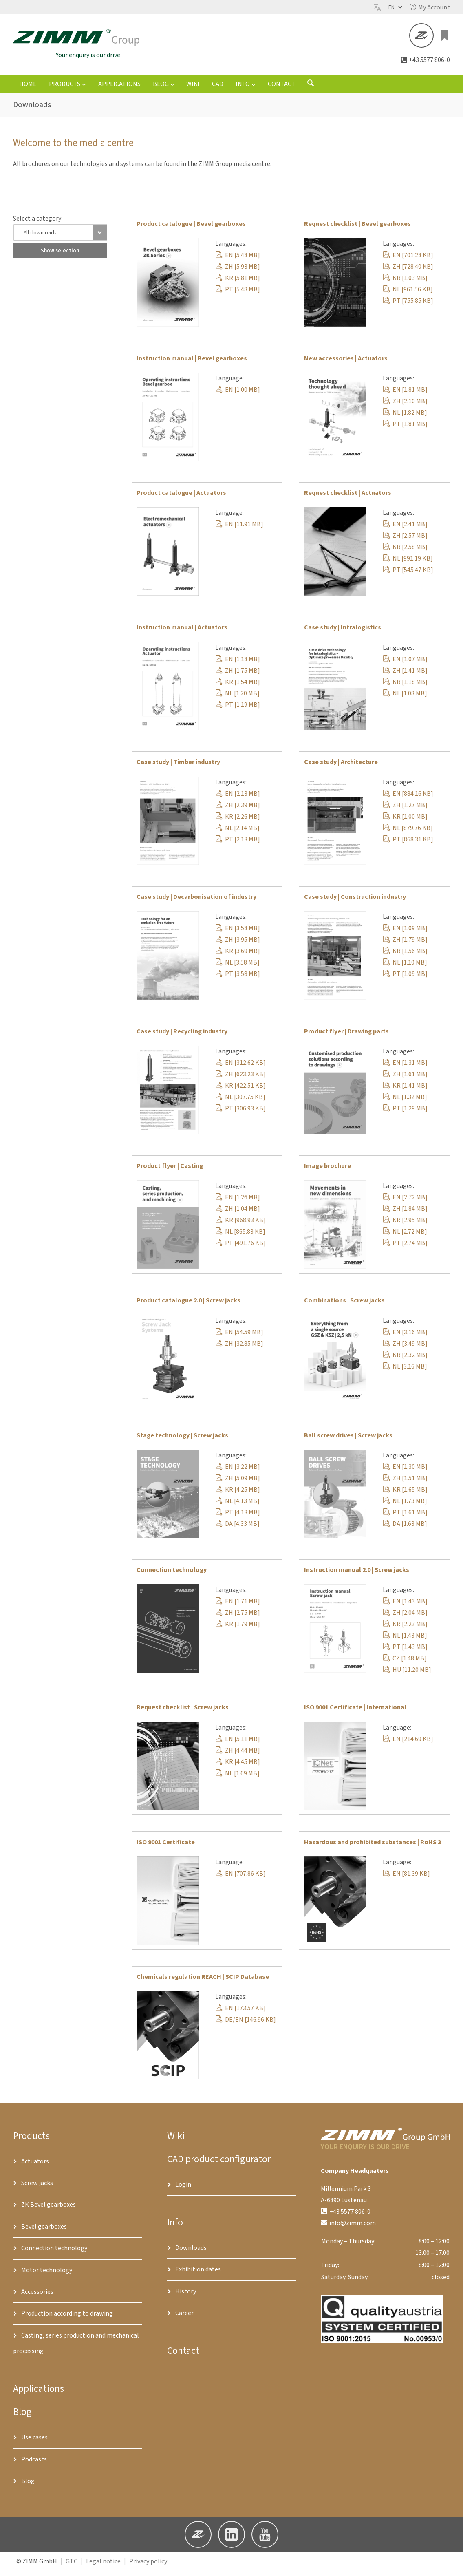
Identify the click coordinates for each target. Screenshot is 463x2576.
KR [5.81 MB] (237, 283)
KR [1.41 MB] (405, 1090)
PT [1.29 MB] (405, 1113)
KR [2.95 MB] (405, 1225)
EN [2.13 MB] (237, 799)
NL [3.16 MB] (405, 1371)
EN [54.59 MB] (239, 1337)
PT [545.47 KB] (408, 575)
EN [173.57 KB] (240, 2013)
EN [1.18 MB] (237, 664)
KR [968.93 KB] (240, 1225)
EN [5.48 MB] (237, 260)
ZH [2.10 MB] (405, 406)
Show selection (60, 256)
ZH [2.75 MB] (237, 1618)
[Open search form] (310, 90)
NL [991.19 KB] (408, 563)
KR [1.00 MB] (405, 821)
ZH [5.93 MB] (237, 271)
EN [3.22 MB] (237, 1472)
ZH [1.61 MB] (405, 1079)
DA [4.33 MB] (237, 1529)
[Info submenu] (253, 89)
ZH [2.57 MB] (405, 540)
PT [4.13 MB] (237, 1517)
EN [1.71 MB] (237, 1606)
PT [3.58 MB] (237, 979)
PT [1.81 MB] (405, 429)
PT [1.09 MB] (405, 979)
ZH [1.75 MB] (237, 675)
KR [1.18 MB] (405, 686)
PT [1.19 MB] (237, 709)
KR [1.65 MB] (405, 1494)
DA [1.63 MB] (405, 1529)
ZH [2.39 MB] (237, 810)
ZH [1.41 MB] (405, 675)
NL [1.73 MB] (405, 1506)
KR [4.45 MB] (237, 1766)
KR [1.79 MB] (237, 1629)
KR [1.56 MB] (405, 956)
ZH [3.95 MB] (237, 944)
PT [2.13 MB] (237, 844)
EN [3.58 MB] (237, 933)
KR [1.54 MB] (237, 686)
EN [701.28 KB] (408, 260)
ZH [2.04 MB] (405, 1618)
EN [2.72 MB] (405, 1202)
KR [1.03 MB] (405, 283)
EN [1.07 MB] (405, 664)
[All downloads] (60, 238)
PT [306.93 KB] (240, 1113)
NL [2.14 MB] (237, 833)
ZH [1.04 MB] (237, 1214)
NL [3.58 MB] (237, 967)
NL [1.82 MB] (405, 417)
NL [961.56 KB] (408, 294)
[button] (430, 7)
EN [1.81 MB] (405, 395)
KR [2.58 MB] (405, 552)
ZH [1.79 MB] (405, 944)
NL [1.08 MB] (405, 698)
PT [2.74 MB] (405, 1248)
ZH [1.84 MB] (405, 1214)
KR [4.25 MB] (237, 1494)
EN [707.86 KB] (240, 1878)
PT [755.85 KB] (408, 306)
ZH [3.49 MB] (405, 1348)
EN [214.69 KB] (408, 1743)
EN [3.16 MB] (405, 1337)
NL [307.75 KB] (240, 1102)
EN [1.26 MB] (237, 1202)
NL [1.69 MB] (237, 1778)
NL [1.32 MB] (405, 1102)
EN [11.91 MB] (239, 529)
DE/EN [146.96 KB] (245, 2024)
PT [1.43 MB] (405, 1652)
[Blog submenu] (172, 89)
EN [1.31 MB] (405, 1068)
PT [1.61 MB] (405, 1517)
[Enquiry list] (445, 38)
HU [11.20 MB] (407, 1675)
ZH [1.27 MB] (405, 810)
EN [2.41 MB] (405, 529)
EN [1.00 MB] (237, 395)
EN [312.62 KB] (240, 1068)
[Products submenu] (84, 89)
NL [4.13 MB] (237, 1506)
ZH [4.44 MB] (237, 1755)
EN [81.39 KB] (406, 1878)
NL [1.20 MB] (237, 698)
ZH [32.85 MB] (239, 1348)
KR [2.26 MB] (237, 821)
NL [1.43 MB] (405, 1640)
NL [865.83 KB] (240, 1236)
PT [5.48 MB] (237, 294)
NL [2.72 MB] (405, 1236)
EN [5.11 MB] (237, 1743)
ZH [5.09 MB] (237, 1483)
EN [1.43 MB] (405, 1606)
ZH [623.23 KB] (240, 1079)
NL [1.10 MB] (405, 967)
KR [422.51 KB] (240, 1090)
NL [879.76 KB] (408, 833)
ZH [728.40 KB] (408, 271)
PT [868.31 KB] (408, 844)
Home (28, 89)
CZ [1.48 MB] (405, 1663)
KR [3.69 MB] (237, 956)
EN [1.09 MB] (405, 933)
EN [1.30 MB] (405, 1472)
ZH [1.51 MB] (405, 1483)
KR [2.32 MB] (405, 1359)
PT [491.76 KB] (240, 1248)
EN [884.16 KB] (408, 799)
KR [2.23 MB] (405, 1629)
